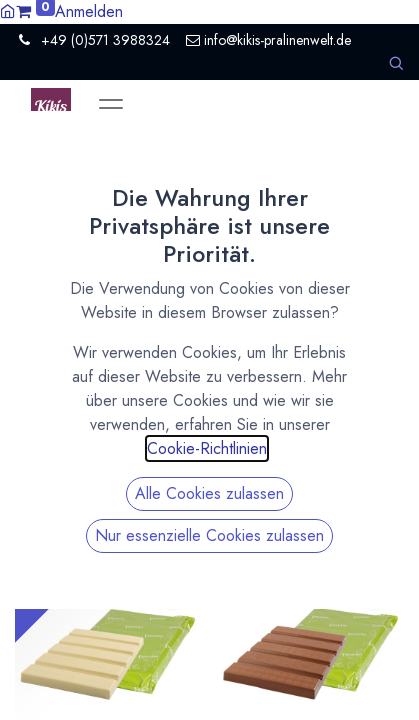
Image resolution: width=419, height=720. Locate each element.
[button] (396, 63)
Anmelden (89, 11)
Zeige (205, 179)
